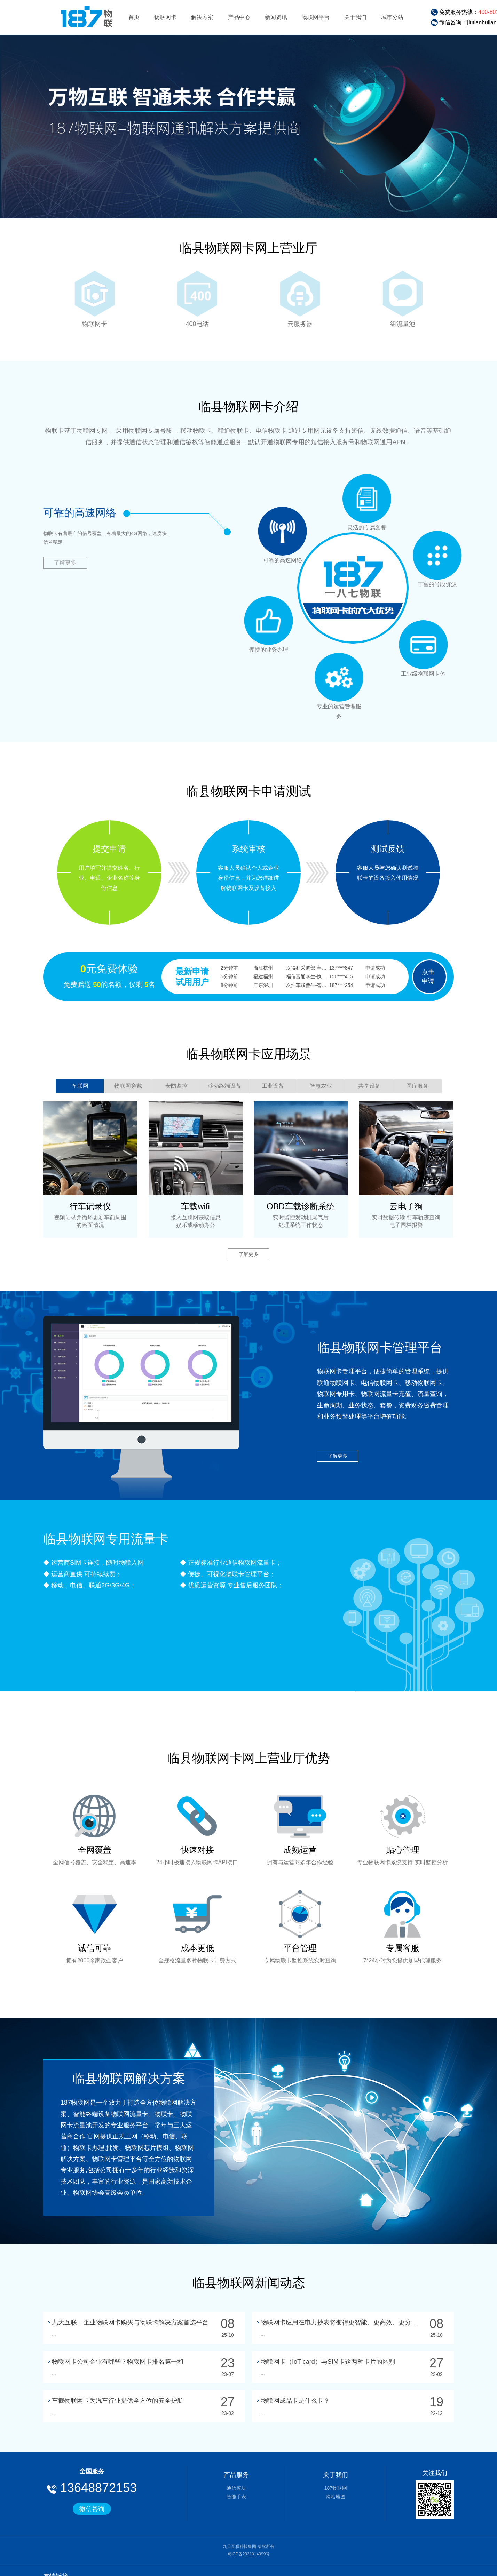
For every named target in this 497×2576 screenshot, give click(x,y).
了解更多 (65, 563)
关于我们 (355, 17)
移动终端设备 (224, 1086)
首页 (134, 17)
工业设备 (273, 1086)
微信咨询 (91, 2508)
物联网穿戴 (128, 1086)
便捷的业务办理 (282, 531)
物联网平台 (316, 17)
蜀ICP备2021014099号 (248, 2554)
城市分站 (392, 17)
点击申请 (428, 976)
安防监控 (176, 1086)
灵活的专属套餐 (437, 555)
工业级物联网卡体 (339, 677)
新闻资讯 (276, 17)
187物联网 (335, 2488)
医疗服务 (417, 1086)
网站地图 (335, 2496)
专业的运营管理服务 (268, 620)
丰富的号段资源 (423, 644)
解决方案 (202, 17)
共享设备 (369, 1086)
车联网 (80, 1086)
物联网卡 (165, 17)
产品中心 (239, 17)
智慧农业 (321, 1086)
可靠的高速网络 (366, 498)
